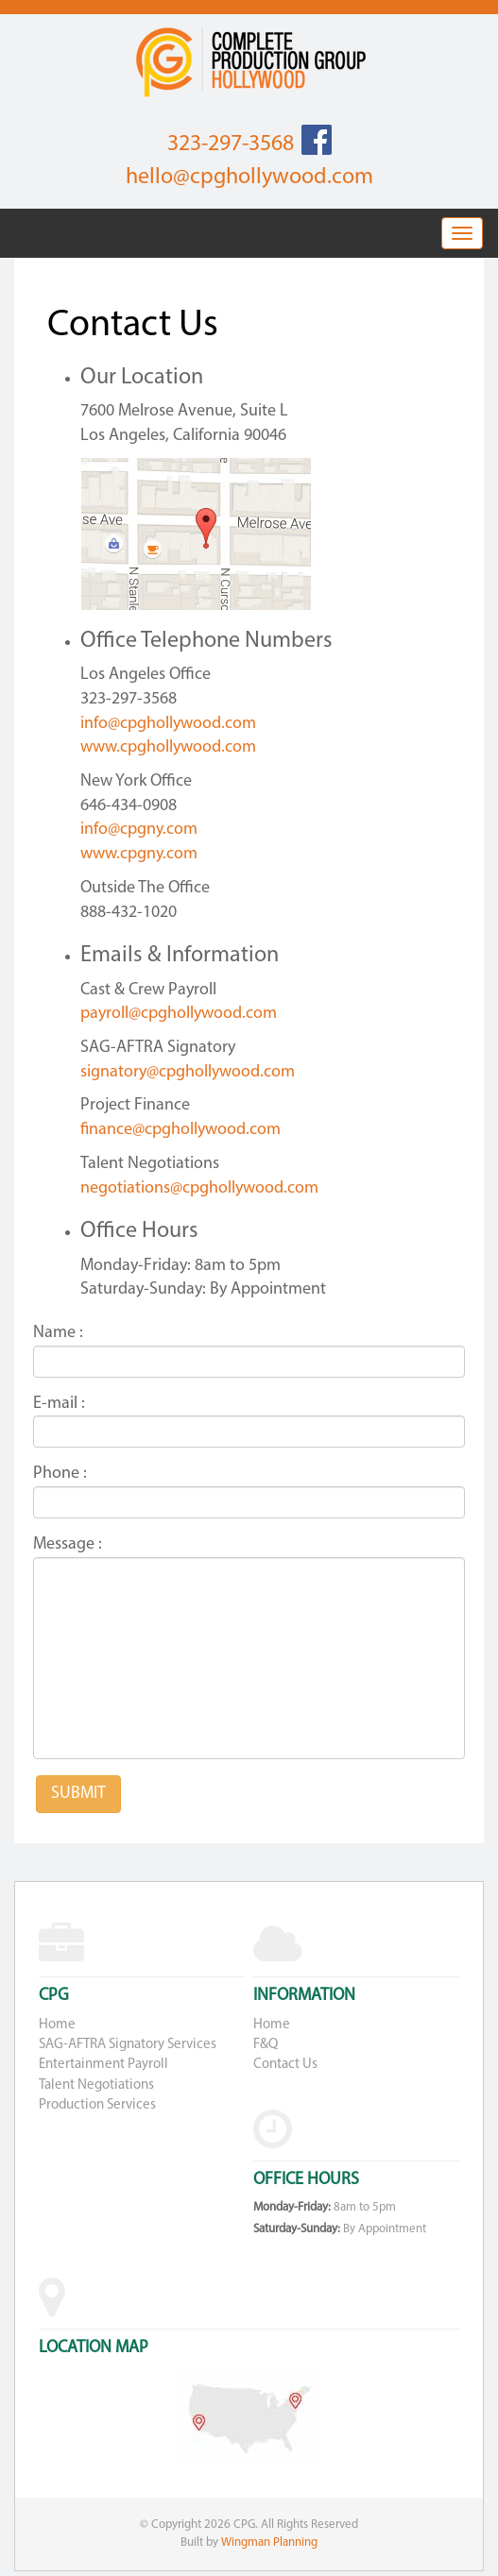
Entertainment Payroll (103, 2065)
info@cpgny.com (138, 830)
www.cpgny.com (138, 854)
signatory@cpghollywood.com (187, 1072)
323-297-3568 (230, 144)
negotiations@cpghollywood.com (199, 1188)
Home (57, 2025)
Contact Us (285, 2065)
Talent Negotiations (96, 2085)
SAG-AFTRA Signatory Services (127, 2045)
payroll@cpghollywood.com (178, 1014)
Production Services (97, 2105)
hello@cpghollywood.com (249, 177)
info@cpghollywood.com (168, 724)
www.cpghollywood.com (168, 747)
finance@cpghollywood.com (180, 1130)
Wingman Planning (269, 2542)
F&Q (265, 2045)
